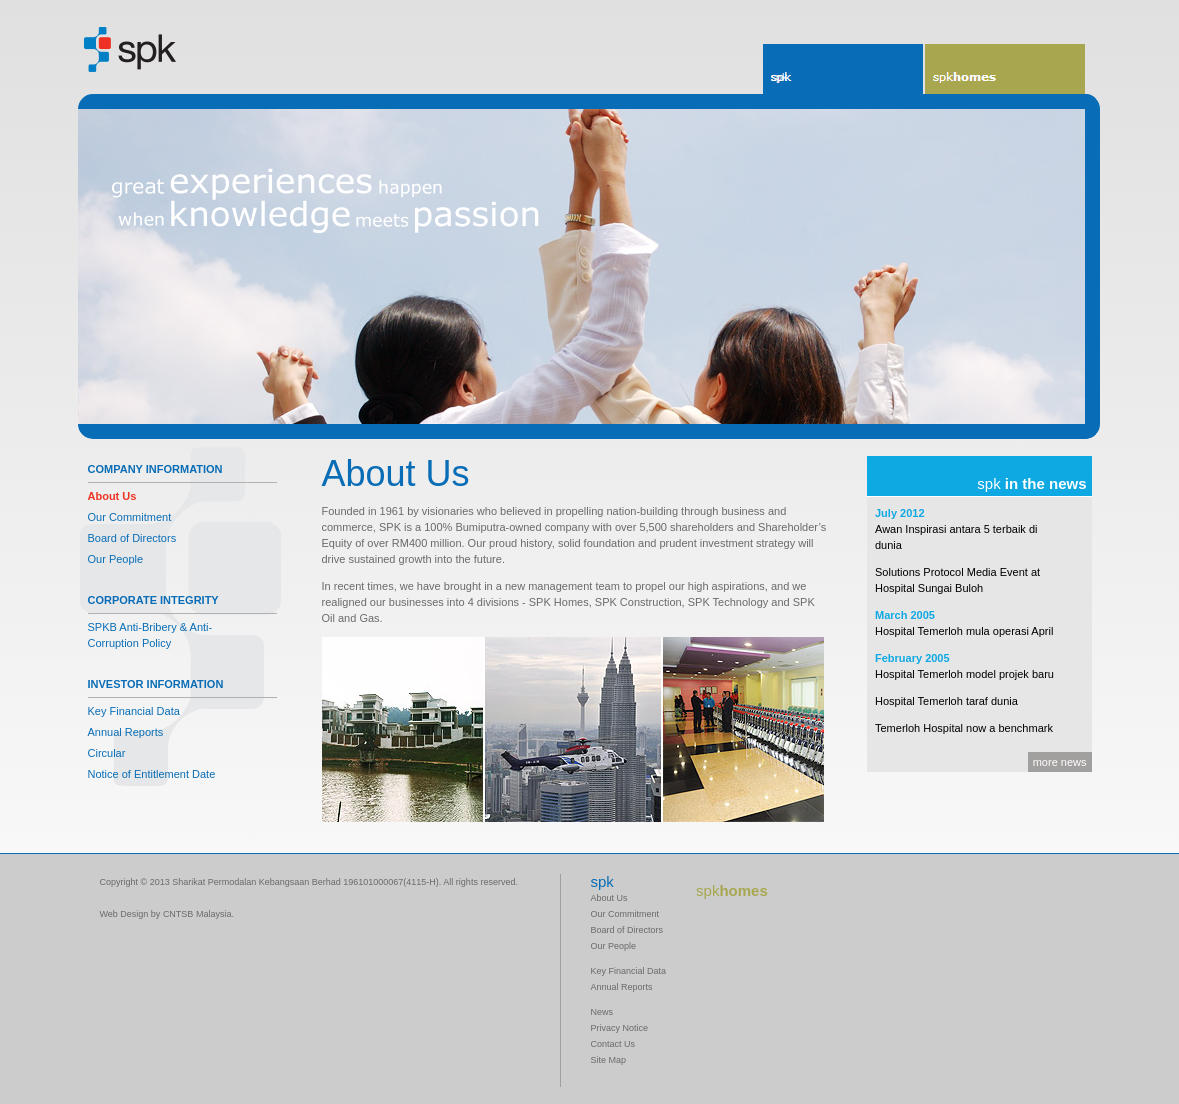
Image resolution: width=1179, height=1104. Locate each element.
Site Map (609, 1060)
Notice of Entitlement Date (152, 774)
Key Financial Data (134, 711)
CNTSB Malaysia (197, 914)
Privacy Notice (620, 1028)
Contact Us (613, 1044)
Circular (107, 753)
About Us (112, 496)
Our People (116, 559)
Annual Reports (126, 732)
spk (779, 77)
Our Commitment (130, 517)
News (602, 1012)
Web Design (124, 914)
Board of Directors (132, 538)
